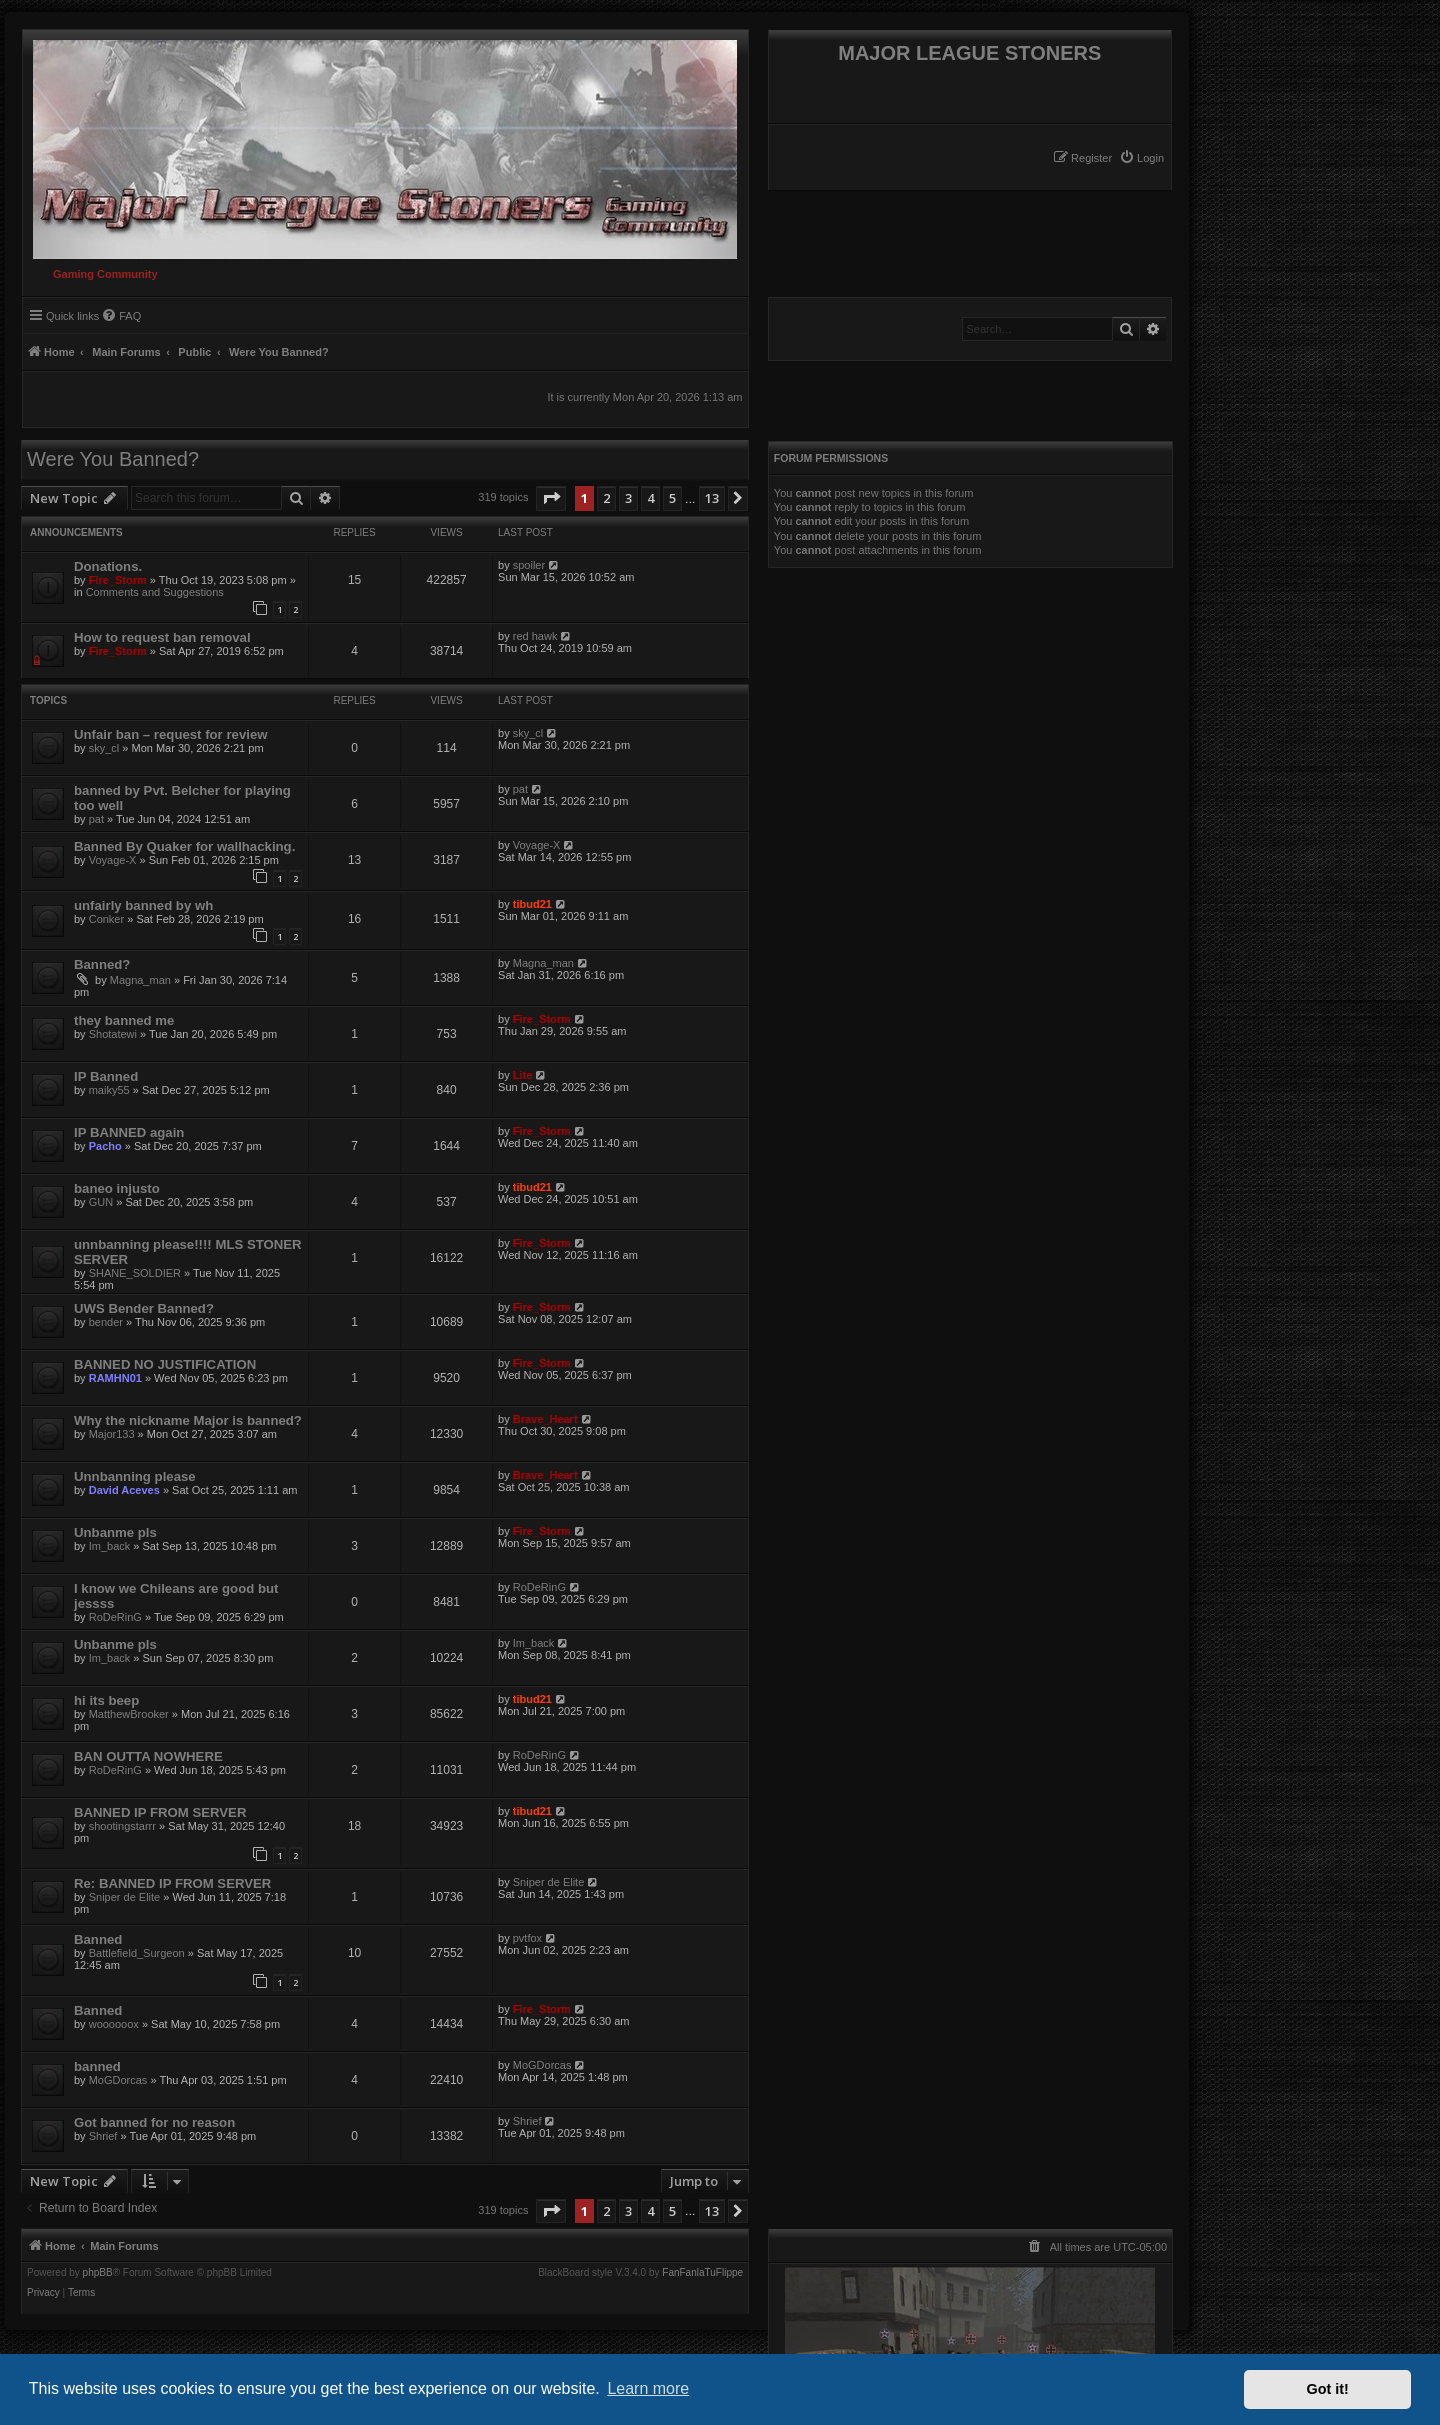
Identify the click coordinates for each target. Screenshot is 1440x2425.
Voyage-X (113, 860)
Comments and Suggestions (155, 592)
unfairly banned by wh (143, 905)
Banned (98, 1939)
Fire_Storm (118, 580)
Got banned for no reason (154, 2122)
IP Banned (106, 1076)
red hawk (535, 636)
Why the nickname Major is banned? (188, 1420)
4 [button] (650, 498)
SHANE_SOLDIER (135, 1273)
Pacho (105, 1146)
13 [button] (712, 498)
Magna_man (140, 980)
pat (96, 819)
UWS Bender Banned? (144, 1308)
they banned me (124, 1020)
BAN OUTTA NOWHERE (148, 1756)
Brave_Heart (545, 1419)
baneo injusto (117, 1188)
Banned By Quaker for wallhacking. (184, 846)
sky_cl (104, 748)
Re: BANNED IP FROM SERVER (172, 1883)
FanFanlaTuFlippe (702, 2273)
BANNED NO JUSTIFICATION (165, 1364)
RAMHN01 (115, 1378)
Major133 (112, 1434)
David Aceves (124, 1490)
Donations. (108, 566)
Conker (106, 919)
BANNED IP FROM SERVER (160, 1812)
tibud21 (532, 904)
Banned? (102, 964)
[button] (551, 498)
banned (97, 2066)
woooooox (114, 2024)
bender (106, 1322)
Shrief (103, 2136)
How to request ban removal (162, 637)
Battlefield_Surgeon (137, 1953)
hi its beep (106, 1700)
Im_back (110, 1546)
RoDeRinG (115, 1617)
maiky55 (109, 1090)
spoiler (529, 565)
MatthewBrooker (129, 1714)
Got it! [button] (1328, 2389)
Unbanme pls (115, 1532)
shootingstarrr (122, 1826)
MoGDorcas (118, 2080)
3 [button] (628, 498)
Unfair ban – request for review (170, 734)
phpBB (98, 2273)
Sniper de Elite (125, 1897)
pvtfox (527, 1938)
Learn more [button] (648, 2388)
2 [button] (606, 498)
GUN (101, 1202)
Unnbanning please (135, 1476)
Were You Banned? (113, 459)
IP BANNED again (129, 1132)
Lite (523, 1075)
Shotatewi (113, 1034)
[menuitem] (1141, 158)
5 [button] (672, 498)
